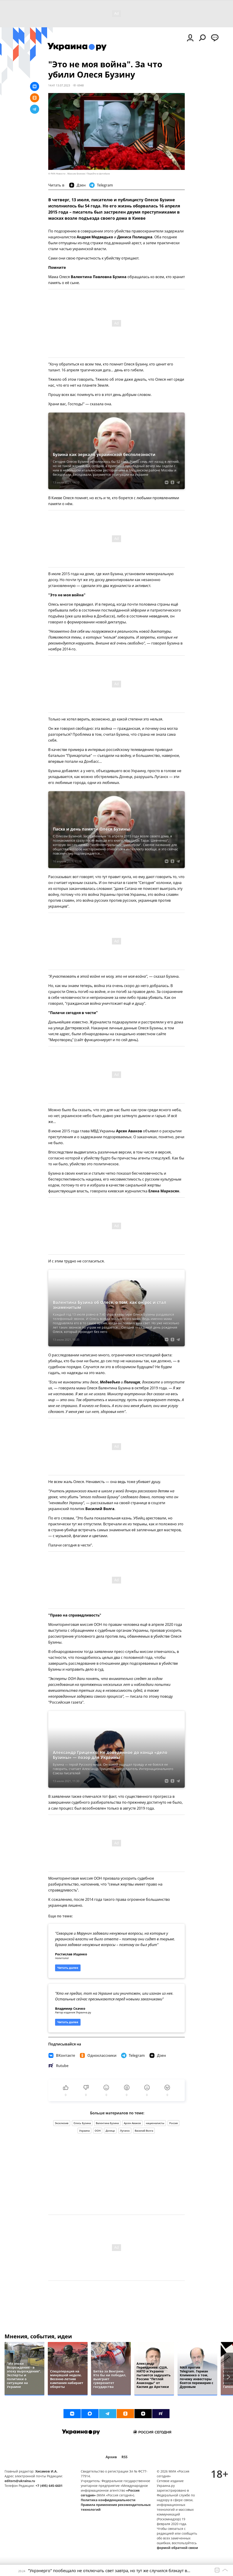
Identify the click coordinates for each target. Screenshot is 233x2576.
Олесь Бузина (82, 2123)
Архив (111, 2457)
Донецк (110, 2130)
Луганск (125, 2130)
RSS (124, 2457)
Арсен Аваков (132, 2123)
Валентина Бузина (107, 2123)
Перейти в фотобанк (98, 173)
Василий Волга (144, 2130)
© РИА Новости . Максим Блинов (66, 173)
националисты (155, 2123)
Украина (84, 2130)
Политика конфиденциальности (108, 2500)
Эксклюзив (61, 2123)
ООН (98, 2130)
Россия (173, 2123)
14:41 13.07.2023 (59, 85)
